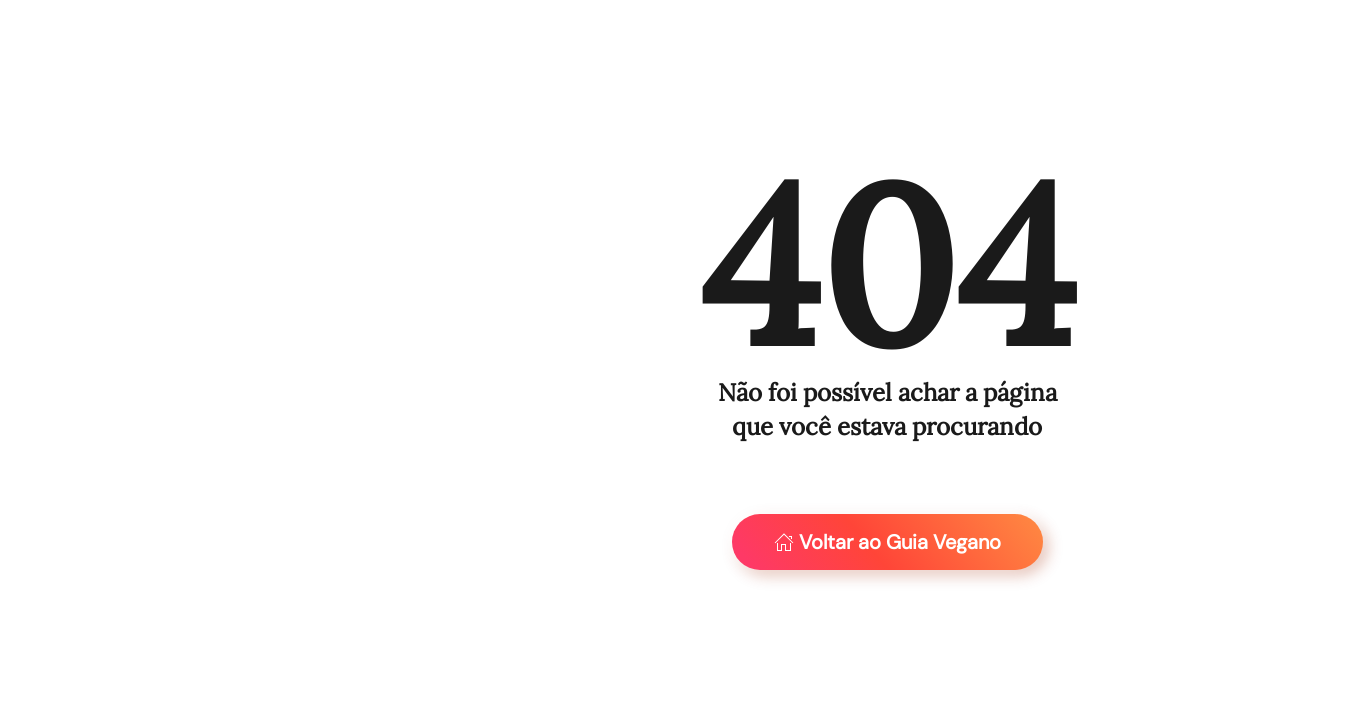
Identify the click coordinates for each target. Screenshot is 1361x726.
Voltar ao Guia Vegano (887, 542)
